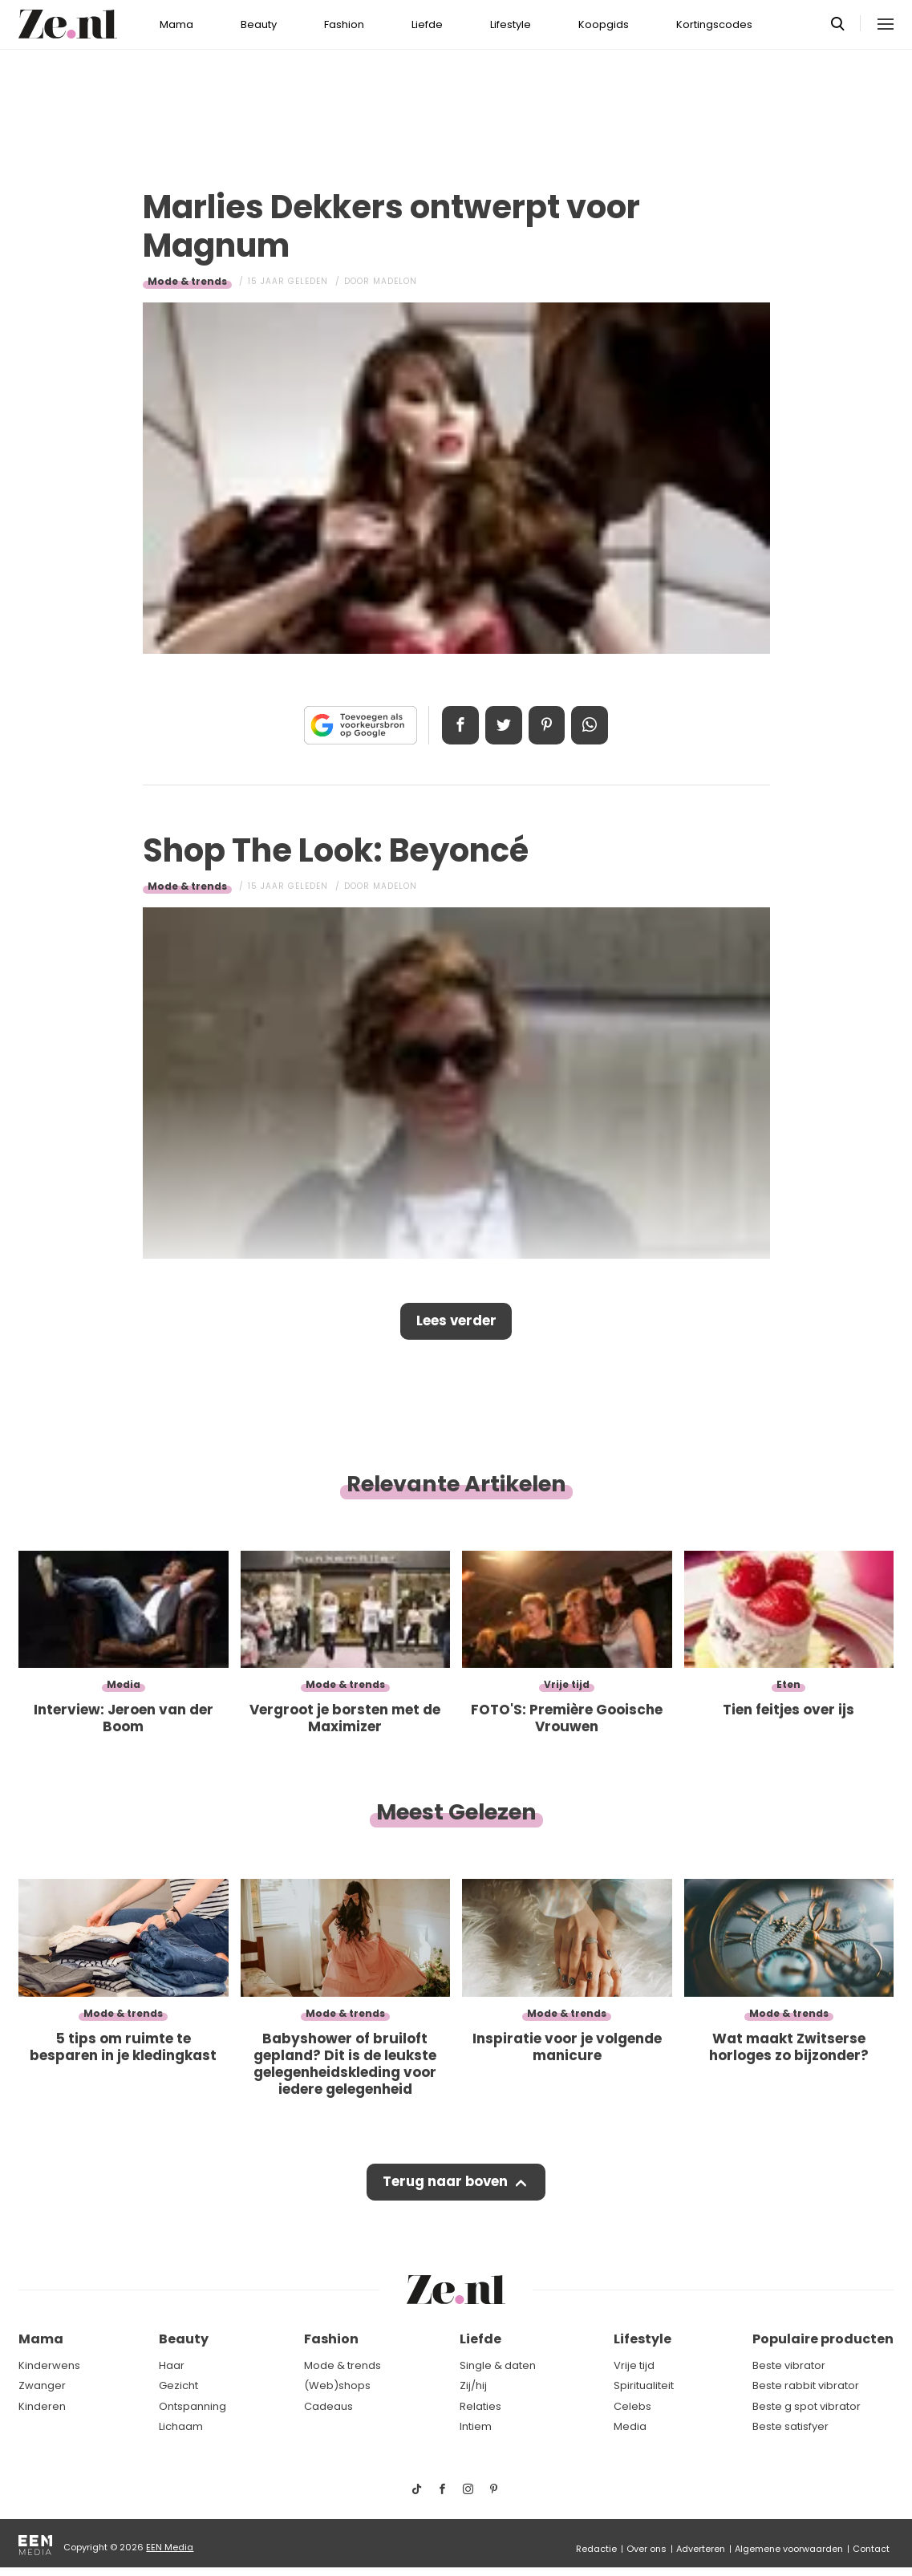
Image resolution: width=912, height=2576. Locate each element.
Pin (548, 725)
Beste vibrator (788, 2365)
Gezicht (178, 2385)
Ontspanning (192, 2406)
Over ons (646, 2548)
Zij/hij (473, 2385)
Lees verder (456, 1322)
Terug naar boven (445, 2184)
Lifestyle (510, 24)
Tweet (503, 725)
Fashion (344, 24)
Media (630, 2426)
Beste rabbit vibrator (805, 2385)
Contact (871, 2548)
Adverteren (700, 2548)
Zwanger (42, 2385)
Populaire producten (823, 2339)
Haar (171, 2365)
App (593, 725)
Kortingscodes (714, 24)
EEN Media (169, 2547)
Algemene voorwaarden (789, 2548)
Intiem (476, 2426)
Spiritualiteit (644, 2385)
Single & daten (498, 2365)
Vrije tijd (634, 2365)
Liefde (427, 24)
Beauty (259, 24)
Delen (458, 725)
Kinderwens (49, 2365)
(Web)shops (337, 2385)
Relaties (480, 2406)
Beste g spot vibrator (806, 2406)
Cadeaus (328, 2406)
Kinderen (42, 2406)
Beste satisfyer (790, 2426)
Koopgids (603, 24)
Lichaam (181, 2426)
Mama (176, 24)
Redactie (596, 2548)
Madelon (395, 281)
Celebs (632, 2406)
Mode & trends (187, 281)
